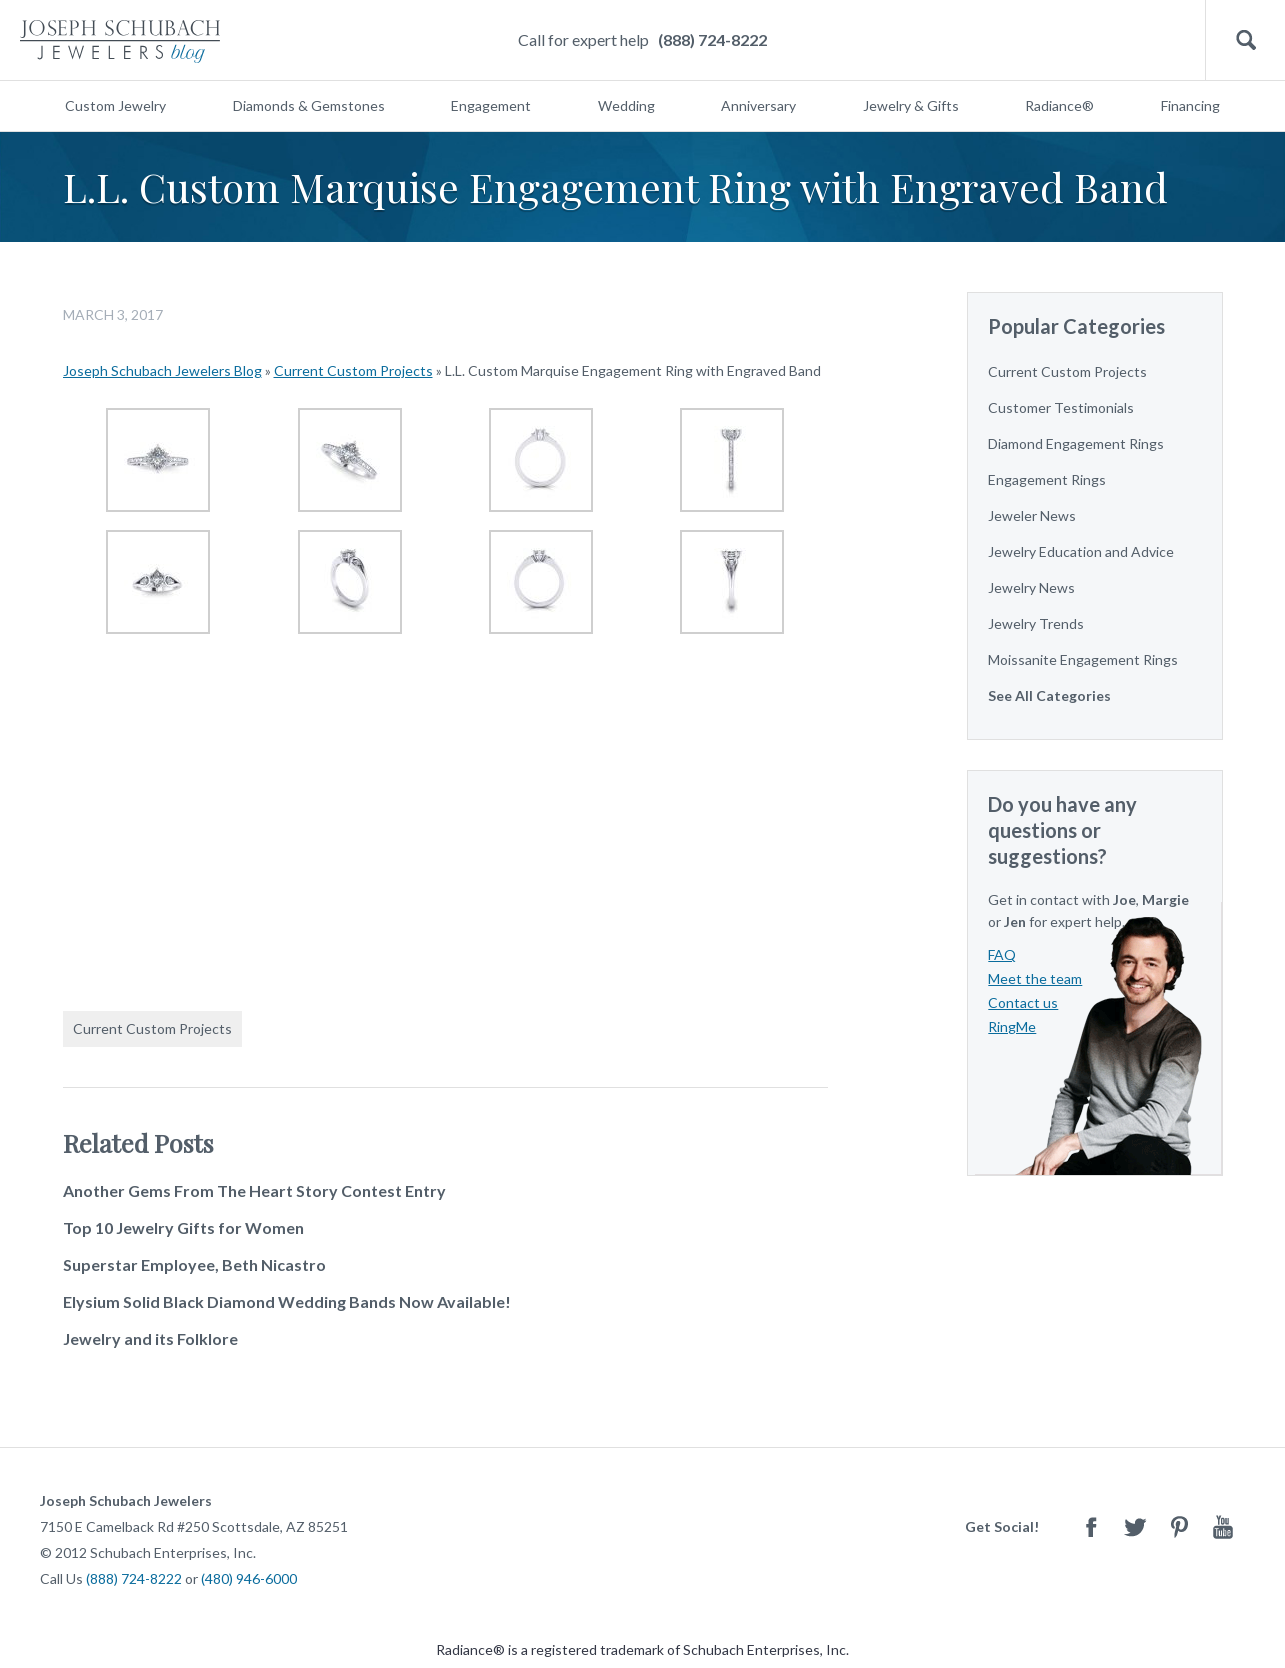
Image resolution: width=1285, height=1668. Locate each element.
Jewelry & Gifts (911, 105)
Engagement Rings (1047, 479)
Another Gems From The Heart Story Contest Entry (254, 1190)
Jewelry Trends (1036, 623)
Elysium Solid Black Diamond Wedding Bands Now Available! (287, 1301)
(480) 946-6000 (249, 1578)
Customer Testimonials (1061, 407)
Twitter (1135, 1526)
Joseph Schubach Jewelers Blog (162, 370)
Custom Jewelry (115, 105)
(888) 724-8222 (712, 39)
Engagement (491, 105)
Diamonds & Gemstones (309, 105)
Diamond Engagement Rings (1076, 443)
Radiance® (1059, 105)
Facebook (1091, 1526)
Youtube (1223, 1526)
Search (1245, 40)
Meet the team (1035, 978)
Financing (1190, 105)
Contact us (1023, 1002)
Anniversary (758, 105)
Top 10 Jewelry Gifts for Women (183, 1227)
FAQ (1002, 954)
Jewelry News (1031, 587)
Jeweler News (1032, 515)
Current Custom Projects (353, 370)
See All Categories (1049, 695)
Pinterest (1179, 1526)
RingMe (1012, 1026)
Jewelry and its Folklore (150, 1338)
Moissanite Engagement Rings (1083, 659)
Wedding (626, 105)
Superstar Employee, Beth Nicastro (194, 1264)
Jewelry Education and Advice (1081, 551)
